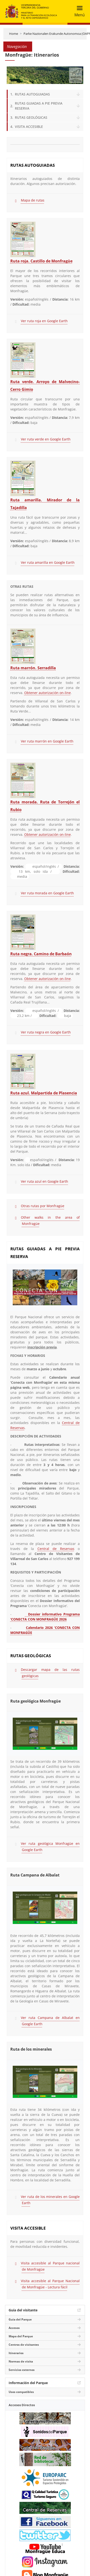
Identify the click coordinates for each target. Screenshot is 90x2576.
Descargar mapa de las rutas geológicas (50, 1672)
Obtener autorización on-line (47, 692)
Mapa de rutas (32, 200)
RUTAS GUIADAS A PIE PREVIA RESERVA (38, 106)
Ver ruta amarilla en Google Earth (48, 562)
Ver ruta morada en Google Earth (47, 893)
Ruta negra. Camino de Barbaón (41, 953)
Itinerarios (16, 2353)
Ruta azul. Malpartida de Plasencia (43, 1093)
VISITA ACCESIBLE (29, 126)
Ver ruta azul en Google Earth (44, 1181)
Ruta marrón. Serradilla (33, 668)
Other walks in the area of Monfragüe (50, 1220)
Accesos (14, 2328)
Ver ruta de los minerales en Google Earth (50, 2199)
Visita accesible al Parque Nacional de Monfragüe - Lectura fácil (50, 2284)
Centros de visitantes (24, 2345)
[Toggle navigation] (78, 11)
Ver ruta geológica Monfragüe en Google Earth (50, 1846)
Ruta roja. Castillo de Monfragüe (41, 261)
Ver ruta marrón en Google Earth (47, 741)
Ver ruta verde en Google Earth (46, 439)
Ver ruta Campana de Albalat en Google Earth (50, 2020)
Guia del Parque (20, 2319)
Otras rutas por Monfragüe (42, 1206)
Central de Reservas (55, 1548)
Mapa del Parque (21, 2336)
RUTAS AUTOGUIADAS (32, 94)
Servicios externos (22, 2370)
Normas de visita (21, 2361)
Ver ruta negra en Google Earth (46, 1032)
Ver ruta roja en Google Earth (44, 321)
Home (13, 33)
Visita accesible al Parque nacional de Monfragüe (50, 2266)
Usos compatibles (21, 2392)
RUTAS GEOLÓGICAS (31, 117)
